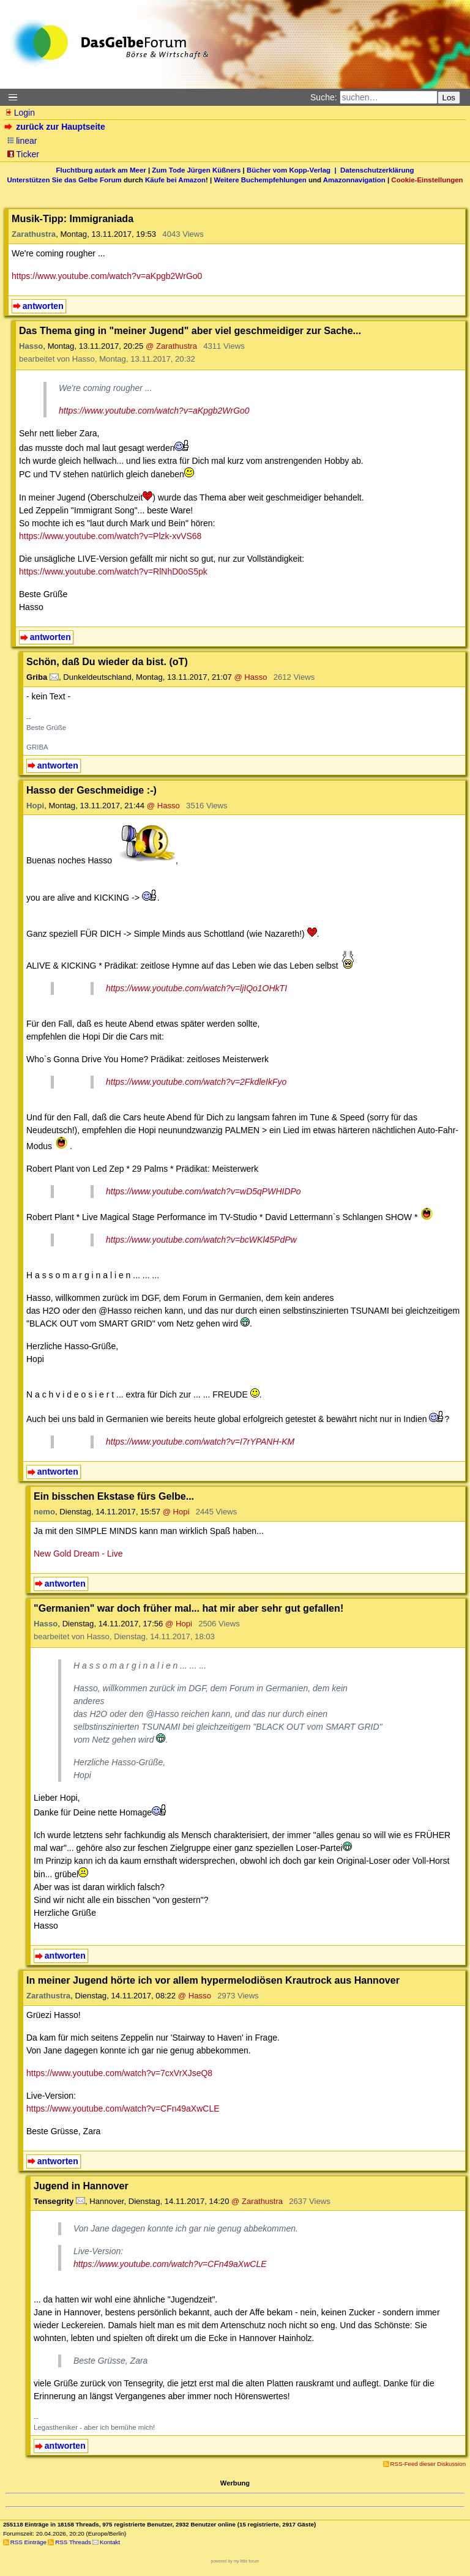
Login (19, 112)
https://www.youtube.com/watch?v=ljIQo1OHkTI (196, 988)
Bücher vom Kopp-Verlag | (293, 170)
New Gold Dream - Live (78, 1553)
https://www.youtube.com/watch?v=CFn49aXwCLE (123, 2108)
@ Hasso (250, 677)
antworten (43, 306)
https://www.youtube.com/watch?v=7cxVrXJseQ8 (119, 2073)
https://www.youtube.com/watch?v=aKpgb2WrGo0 (107, 276)
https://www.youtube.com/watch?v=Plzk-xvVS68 (110, 536)
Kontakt (110, 2542)
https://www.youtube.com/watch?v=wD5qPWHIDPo (203, 1191)
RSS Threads (73, 2542)
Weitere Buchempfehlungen (260, 180)
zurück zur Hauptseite (56, 127)
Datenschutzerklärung (377, 170)
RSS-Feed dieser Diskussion (428, 2463)
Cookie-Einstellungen (427, 180)
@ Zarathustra (171, 346)
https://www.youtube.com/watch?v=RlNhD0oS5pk (113, 571)
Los (449, 97)
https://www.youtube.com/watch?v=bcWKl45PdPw (201, 1240)
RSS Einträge (28, 2542)
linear (22, 141)
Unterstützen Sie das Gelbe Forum (64, 180)
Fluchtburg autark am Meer (101, 170)
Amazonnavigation (354, 180)
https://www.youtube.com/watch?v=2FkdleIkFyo (196, 1082)
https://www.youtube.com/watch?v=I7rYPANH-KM (200, 1441)
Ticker (23, 154)
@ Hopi (176, 1511)
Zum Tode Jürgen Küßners (196, 170)
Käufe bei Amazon (175, 180)
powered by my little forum (235, 2561)
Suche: (323, 97)
